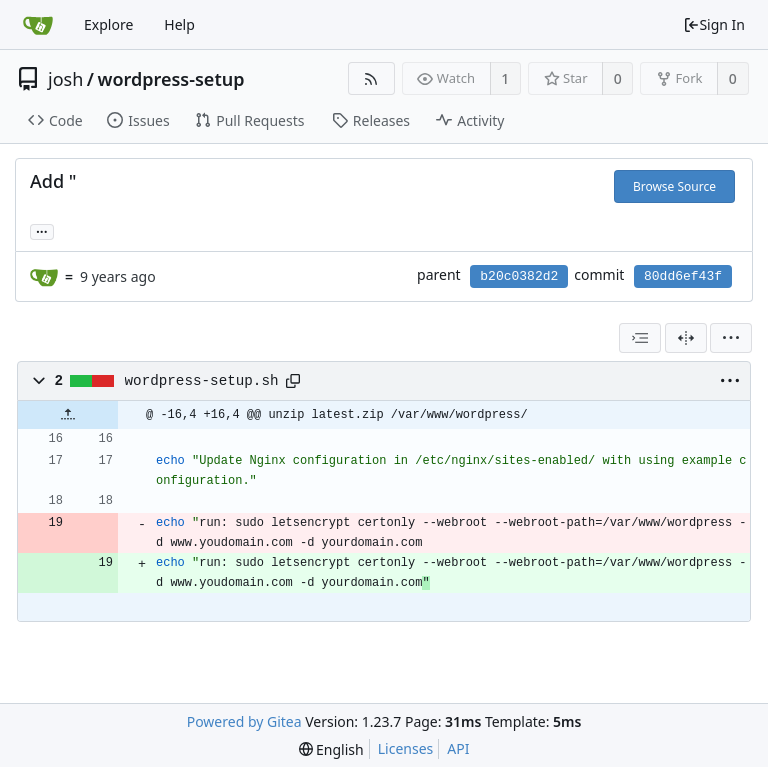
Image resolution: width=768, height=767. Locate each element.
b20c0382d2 (519, 276)
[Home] (38, 25)
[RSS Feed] (371, 78)
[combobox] (640, 338)
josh (65, 79)
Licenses (406, 748)
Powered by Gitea (244, 721)
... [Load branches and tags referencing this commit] (42, 230)
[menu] (731, 338)
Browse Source (674, 186)
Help (179, 24)
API (458, 748)
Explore (108, 24)
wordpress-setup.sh (202, 381)
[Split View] (686, 338)
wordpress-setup (170, 79)
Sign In (714, 24)
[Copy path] (293, 381)
